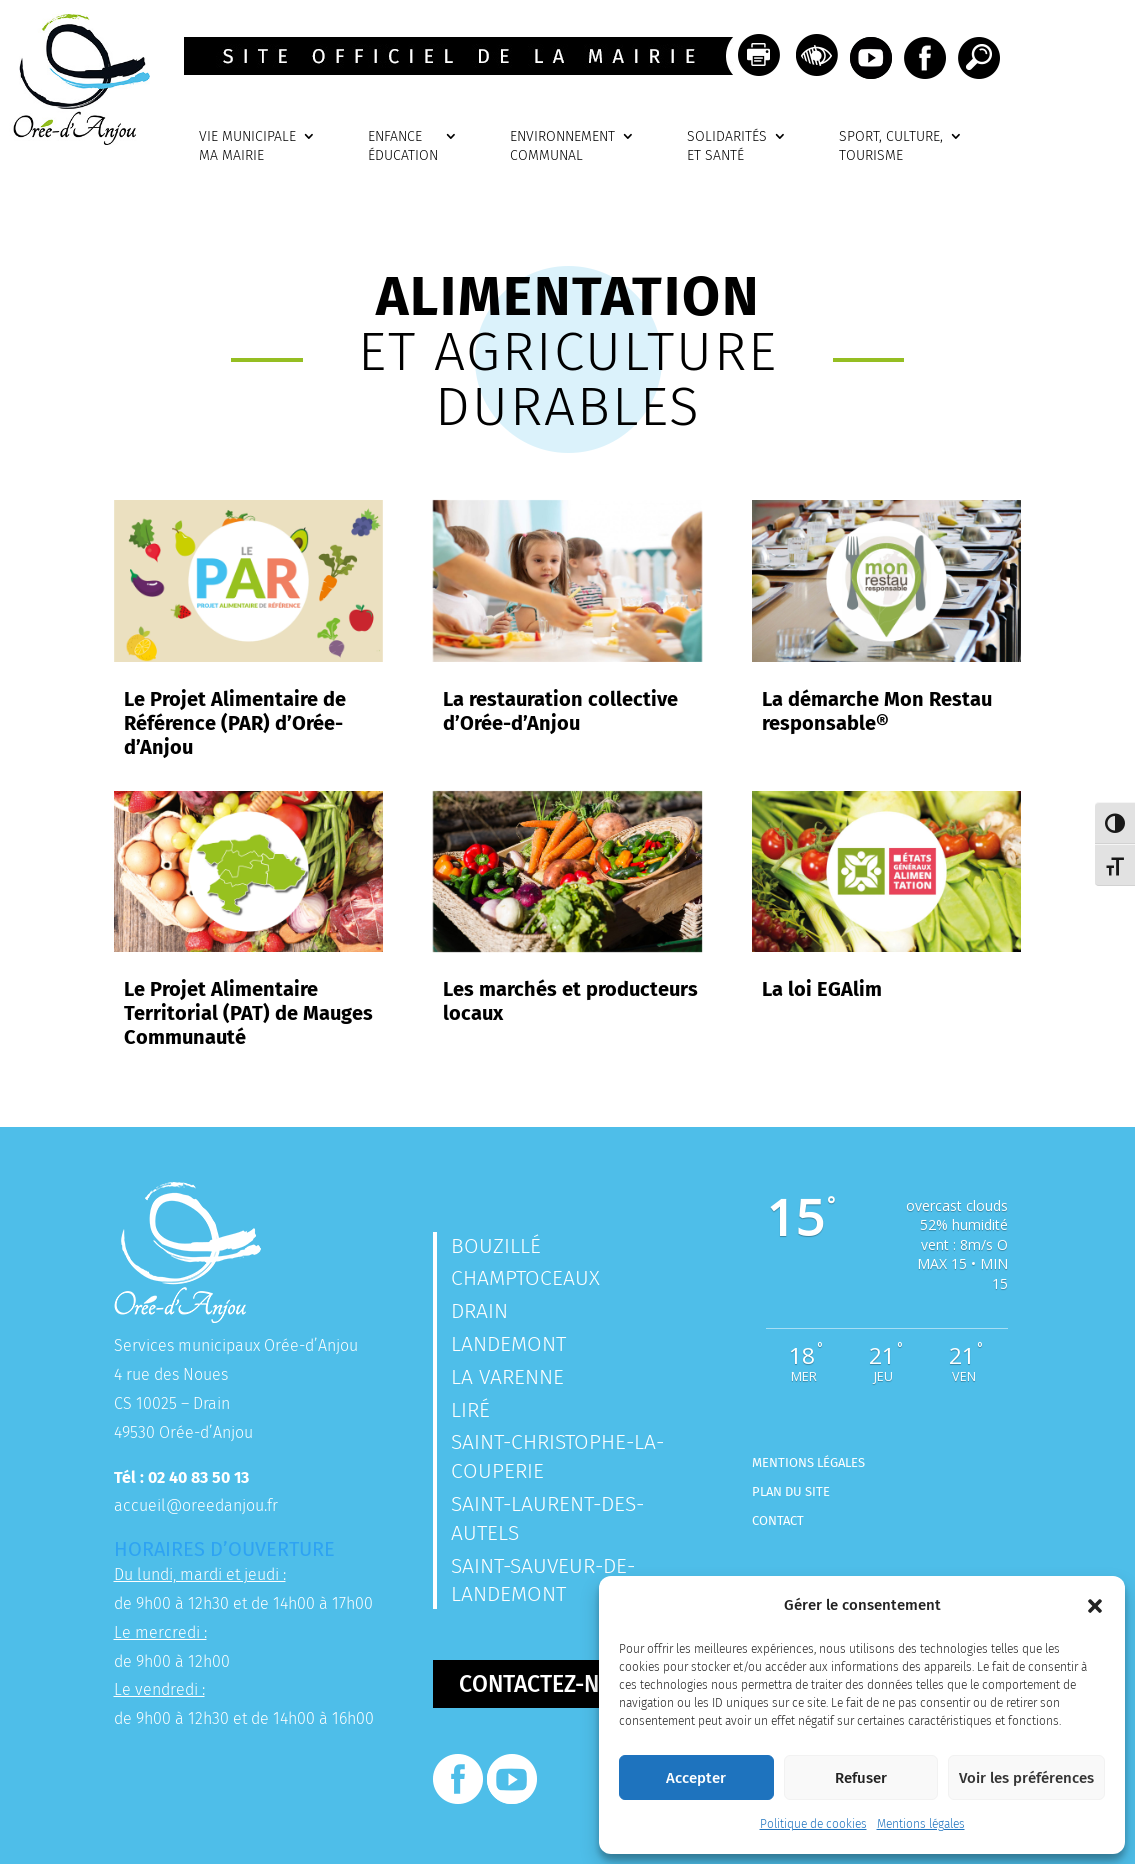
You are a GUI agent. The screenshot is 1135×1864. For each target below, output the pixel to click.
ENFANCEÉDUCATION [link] (403, 146)
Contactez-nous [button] (551, 1684)
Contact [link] (778, 1520)
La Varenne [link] (507, 1377)
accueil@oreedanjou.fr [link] (196, 1505)
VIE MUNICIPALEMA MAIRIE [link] (247, 146)
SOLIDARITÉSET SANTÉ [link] (727, 146)
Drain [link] (479, 1311)
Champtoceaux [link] (525, 1278)
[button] (1095, 1606)
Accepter (696, 1778)
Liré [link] (470, 1410)
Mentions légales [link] (921, 1824)
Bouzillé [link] (496, 1246)
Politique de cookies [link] (813, 1824)
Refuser (861, 1778)
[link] (75, 139)
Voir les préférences (1026, 1778)
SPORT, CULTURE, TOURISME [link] (891, 146)
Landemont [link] (508, 1344)
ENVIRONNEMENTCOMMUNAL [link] (562, 146)
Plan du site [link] (791, 1491)
